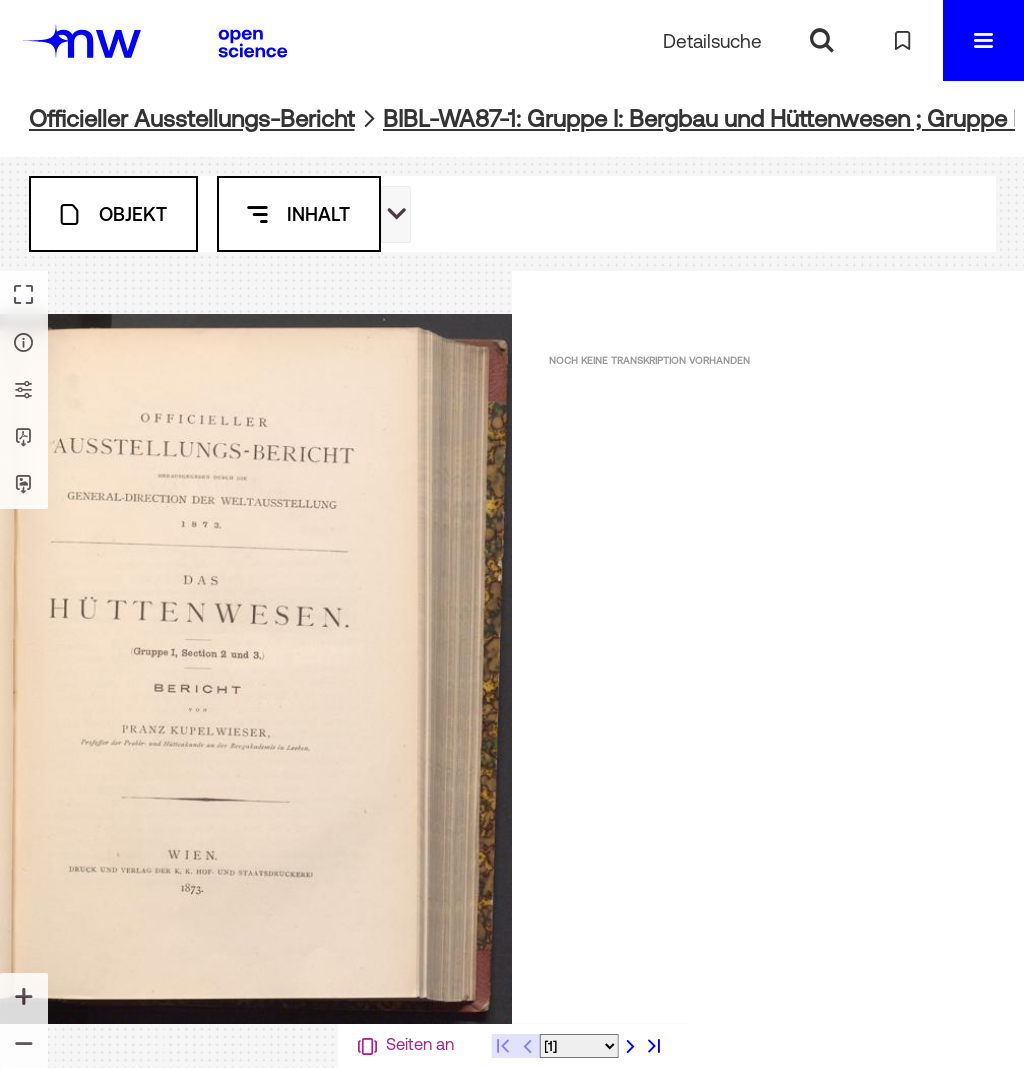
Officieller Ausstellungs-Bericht (192, 118)
